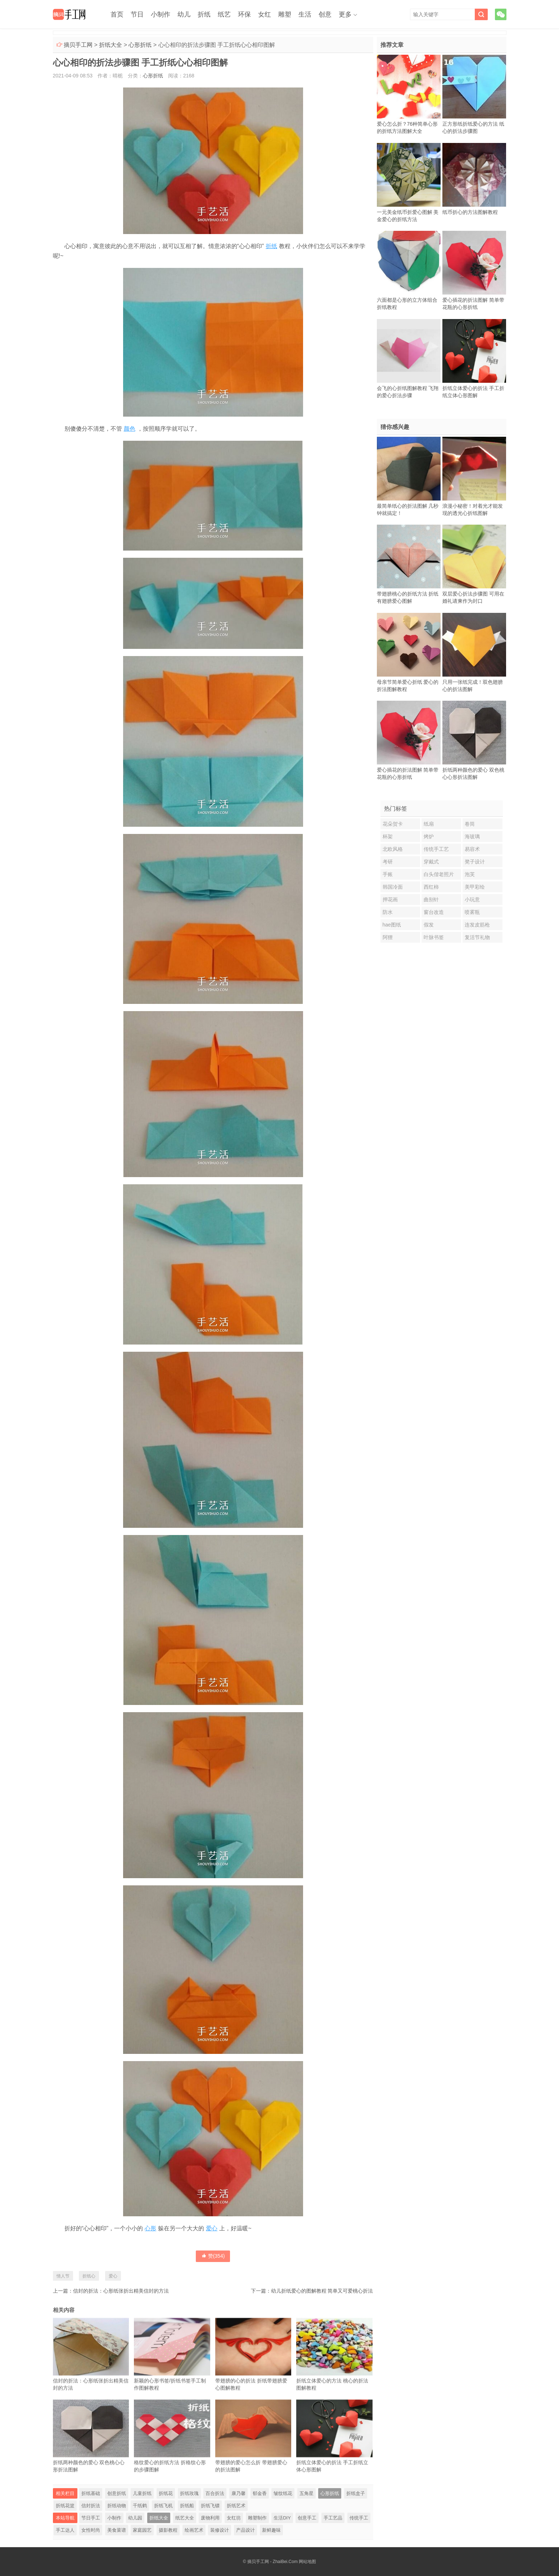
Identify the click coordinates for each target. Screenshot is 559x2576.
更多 (345, 14)
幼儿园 (135, 2518)
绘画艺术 (194, 2530)
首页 (117, 14)
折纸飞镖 (210, 2505)
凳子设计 (475, 862)
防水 (388, 912)
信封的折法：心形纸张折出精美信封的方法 (121, 2291)
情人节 (63, 2276)
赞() (213, 2256)
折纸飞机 (163, 2505)
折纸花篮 (65, 2505)
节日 (137, 14)
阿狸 (388, 937)
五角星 (306, 2493)
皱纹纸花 (283, 2493)
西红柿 (431, 887)
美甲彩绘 (475, 887)
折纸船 (187, 2505)
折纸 (204, 14)
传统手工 (359, 2518)
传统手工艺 (436, 849)
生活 (304, 14)
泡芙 (470, 874)
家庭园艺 (142, 2530)
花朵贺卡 (393, 824)
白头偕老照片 (439, 874)
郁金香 (260, 2493)
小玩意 (472, 899)
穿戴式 (431, 862)
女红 (264, 14)
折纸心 (88, 2276)
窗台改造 (434, 912)
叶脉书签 (434, 937)
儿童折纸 (142, 2493)
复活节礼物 (477, 937)
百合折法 (215, 2493)
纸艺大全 (184, 2518)
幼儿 (183, 14)
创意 (325, 14)
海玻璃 (472, 836)
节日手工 (90, 2518)
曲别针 (431, 899)
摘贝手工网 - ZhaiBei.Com (272, 2561)
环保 (244, 14)
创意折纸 (116, 2493)
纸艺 (224, 14)
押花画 (390, 899)
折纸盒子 (355, 2493)
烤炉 (429, 836)
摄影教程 (168, 2530)
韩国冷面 (393, 887)
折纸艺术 (236, 2505)
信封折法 (90, 2505)
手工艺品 (333, 2518)
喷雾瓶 (472, 912)
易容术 (472, 849)
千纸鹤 (140, 2505)
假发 (429, 925)
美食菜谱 (116, 2530)
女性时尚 (90, 2530)
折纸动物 (116, 2505)
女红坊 (234, 2518)
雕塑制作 (257, 2518)
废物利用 (210, 2518)
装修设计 (219, 2530)
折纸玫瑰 (189, 2493)
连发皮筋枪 (477, 925)
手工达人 (65, 2530)
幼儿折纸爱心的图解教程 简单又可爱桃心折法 (322, 2291)
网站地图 (307, 2561)
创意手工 (307, 2518)
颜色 (129, 429)
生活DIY (282, 2518)
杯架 (388, 836)
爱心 (211, 2228)
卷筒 (470, 824)
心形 (150, 2228)
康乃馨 (238, 2493)
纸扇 (429, 824)
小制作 (160, 14)
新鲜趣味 (271, 2530)
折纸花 (166, 2493)
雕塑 (284, 14)
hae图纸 (392, 925)
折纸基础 (90, 2493)
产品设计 (245, 2530)
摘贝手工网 (78, 45)
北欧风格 (393, 849)
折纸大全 (110, 45)
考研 (388, 862)
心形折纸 (140, 45)
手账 (388, 874)
